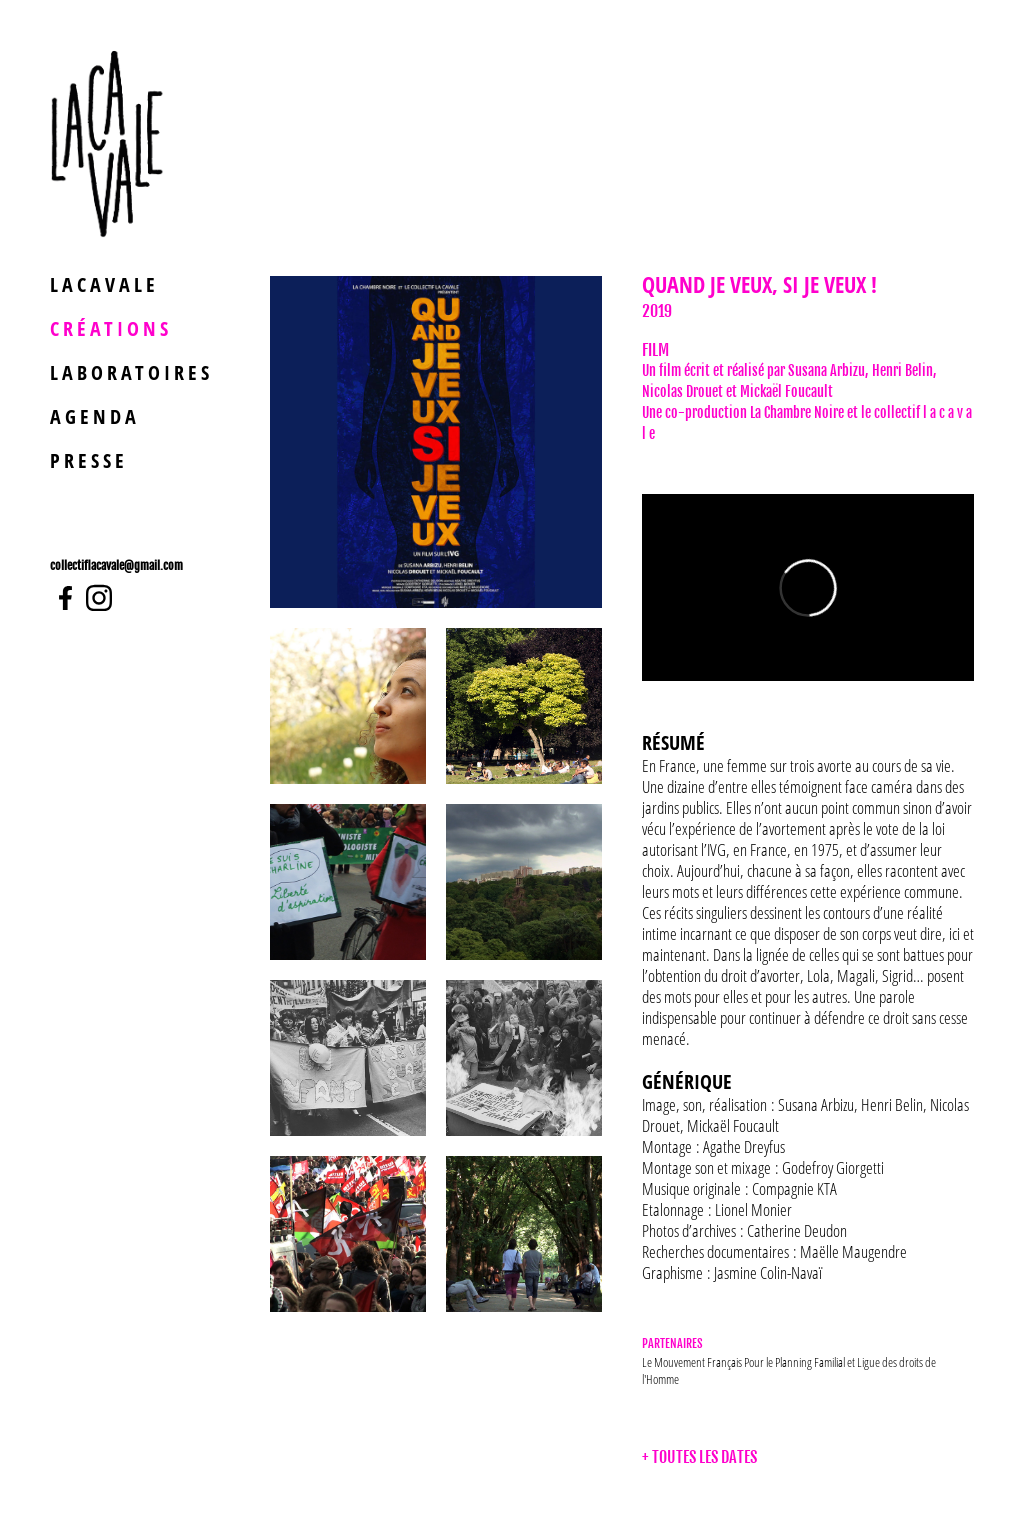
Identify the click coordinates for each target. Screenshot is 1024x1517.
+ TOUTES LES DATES (699, 1457)
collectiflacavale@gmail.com (116, 565)
